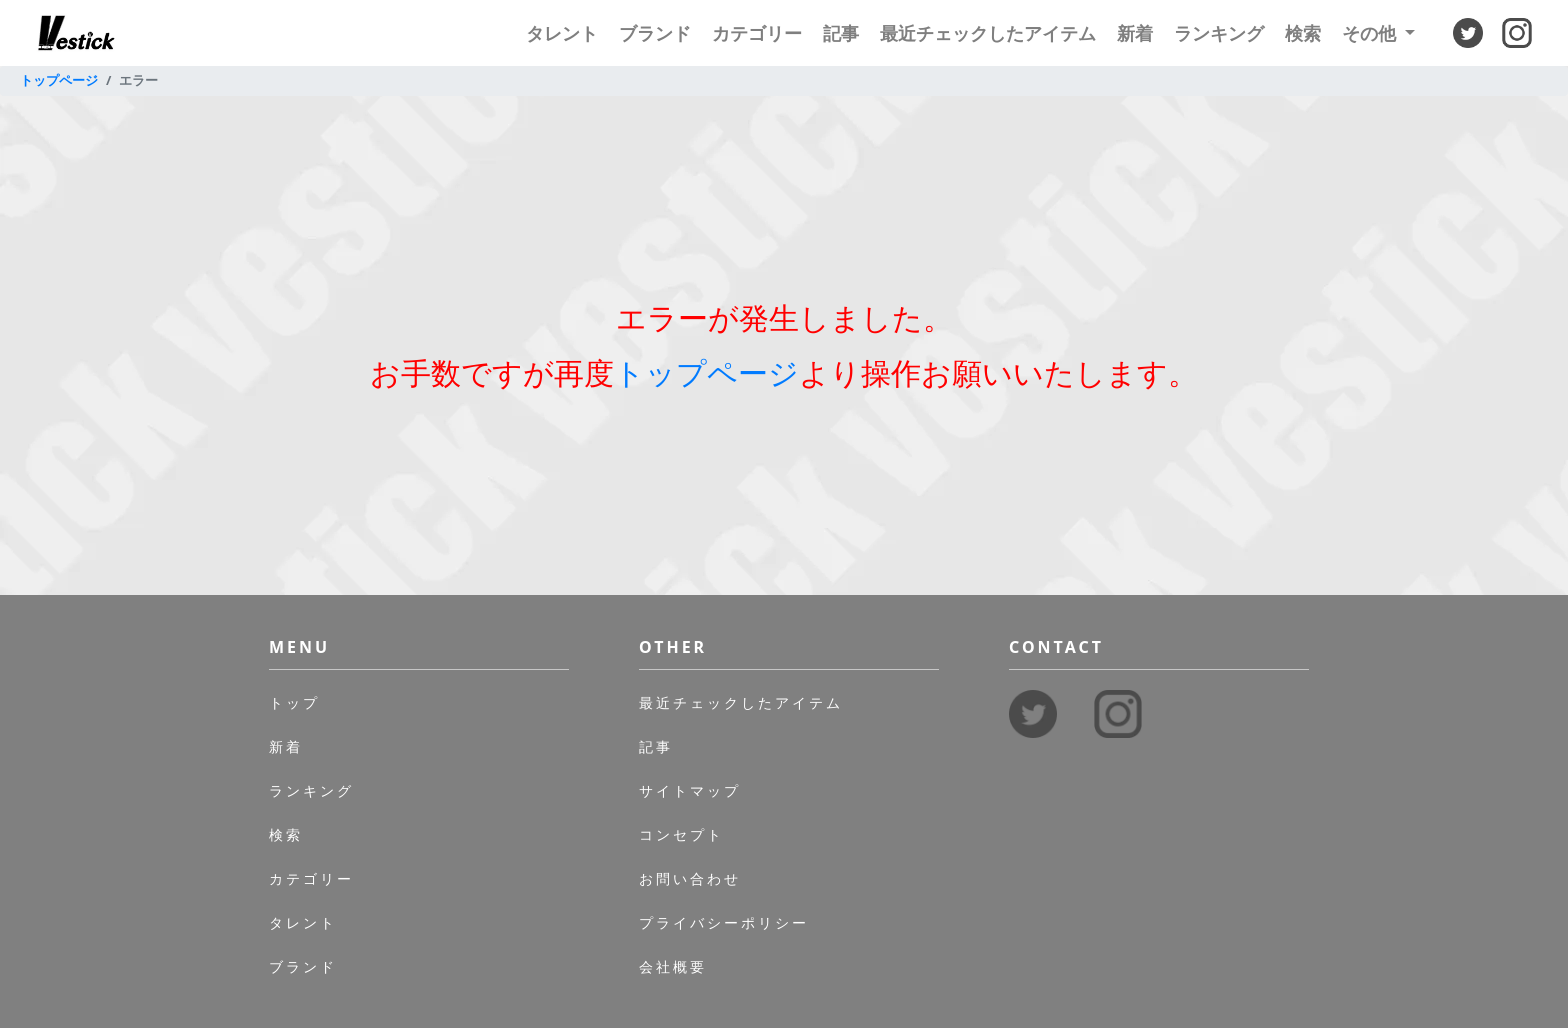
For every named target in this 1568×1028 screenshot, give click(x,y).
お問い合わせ (690, 878)
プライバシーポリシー (724, 922)
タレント (562, 33)
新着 (1135, 33)
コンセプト (681, 834)
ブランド (655, 33)
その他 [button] (1371, 33)
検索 (1303, 33)
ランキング (1219, 33)
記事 (841, 33)
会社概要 (673, 966)
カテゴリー (757, 33)
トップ (294, 702)
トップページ (59, 80)
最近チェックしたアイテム (988, 33)
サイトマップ (690, 790)
